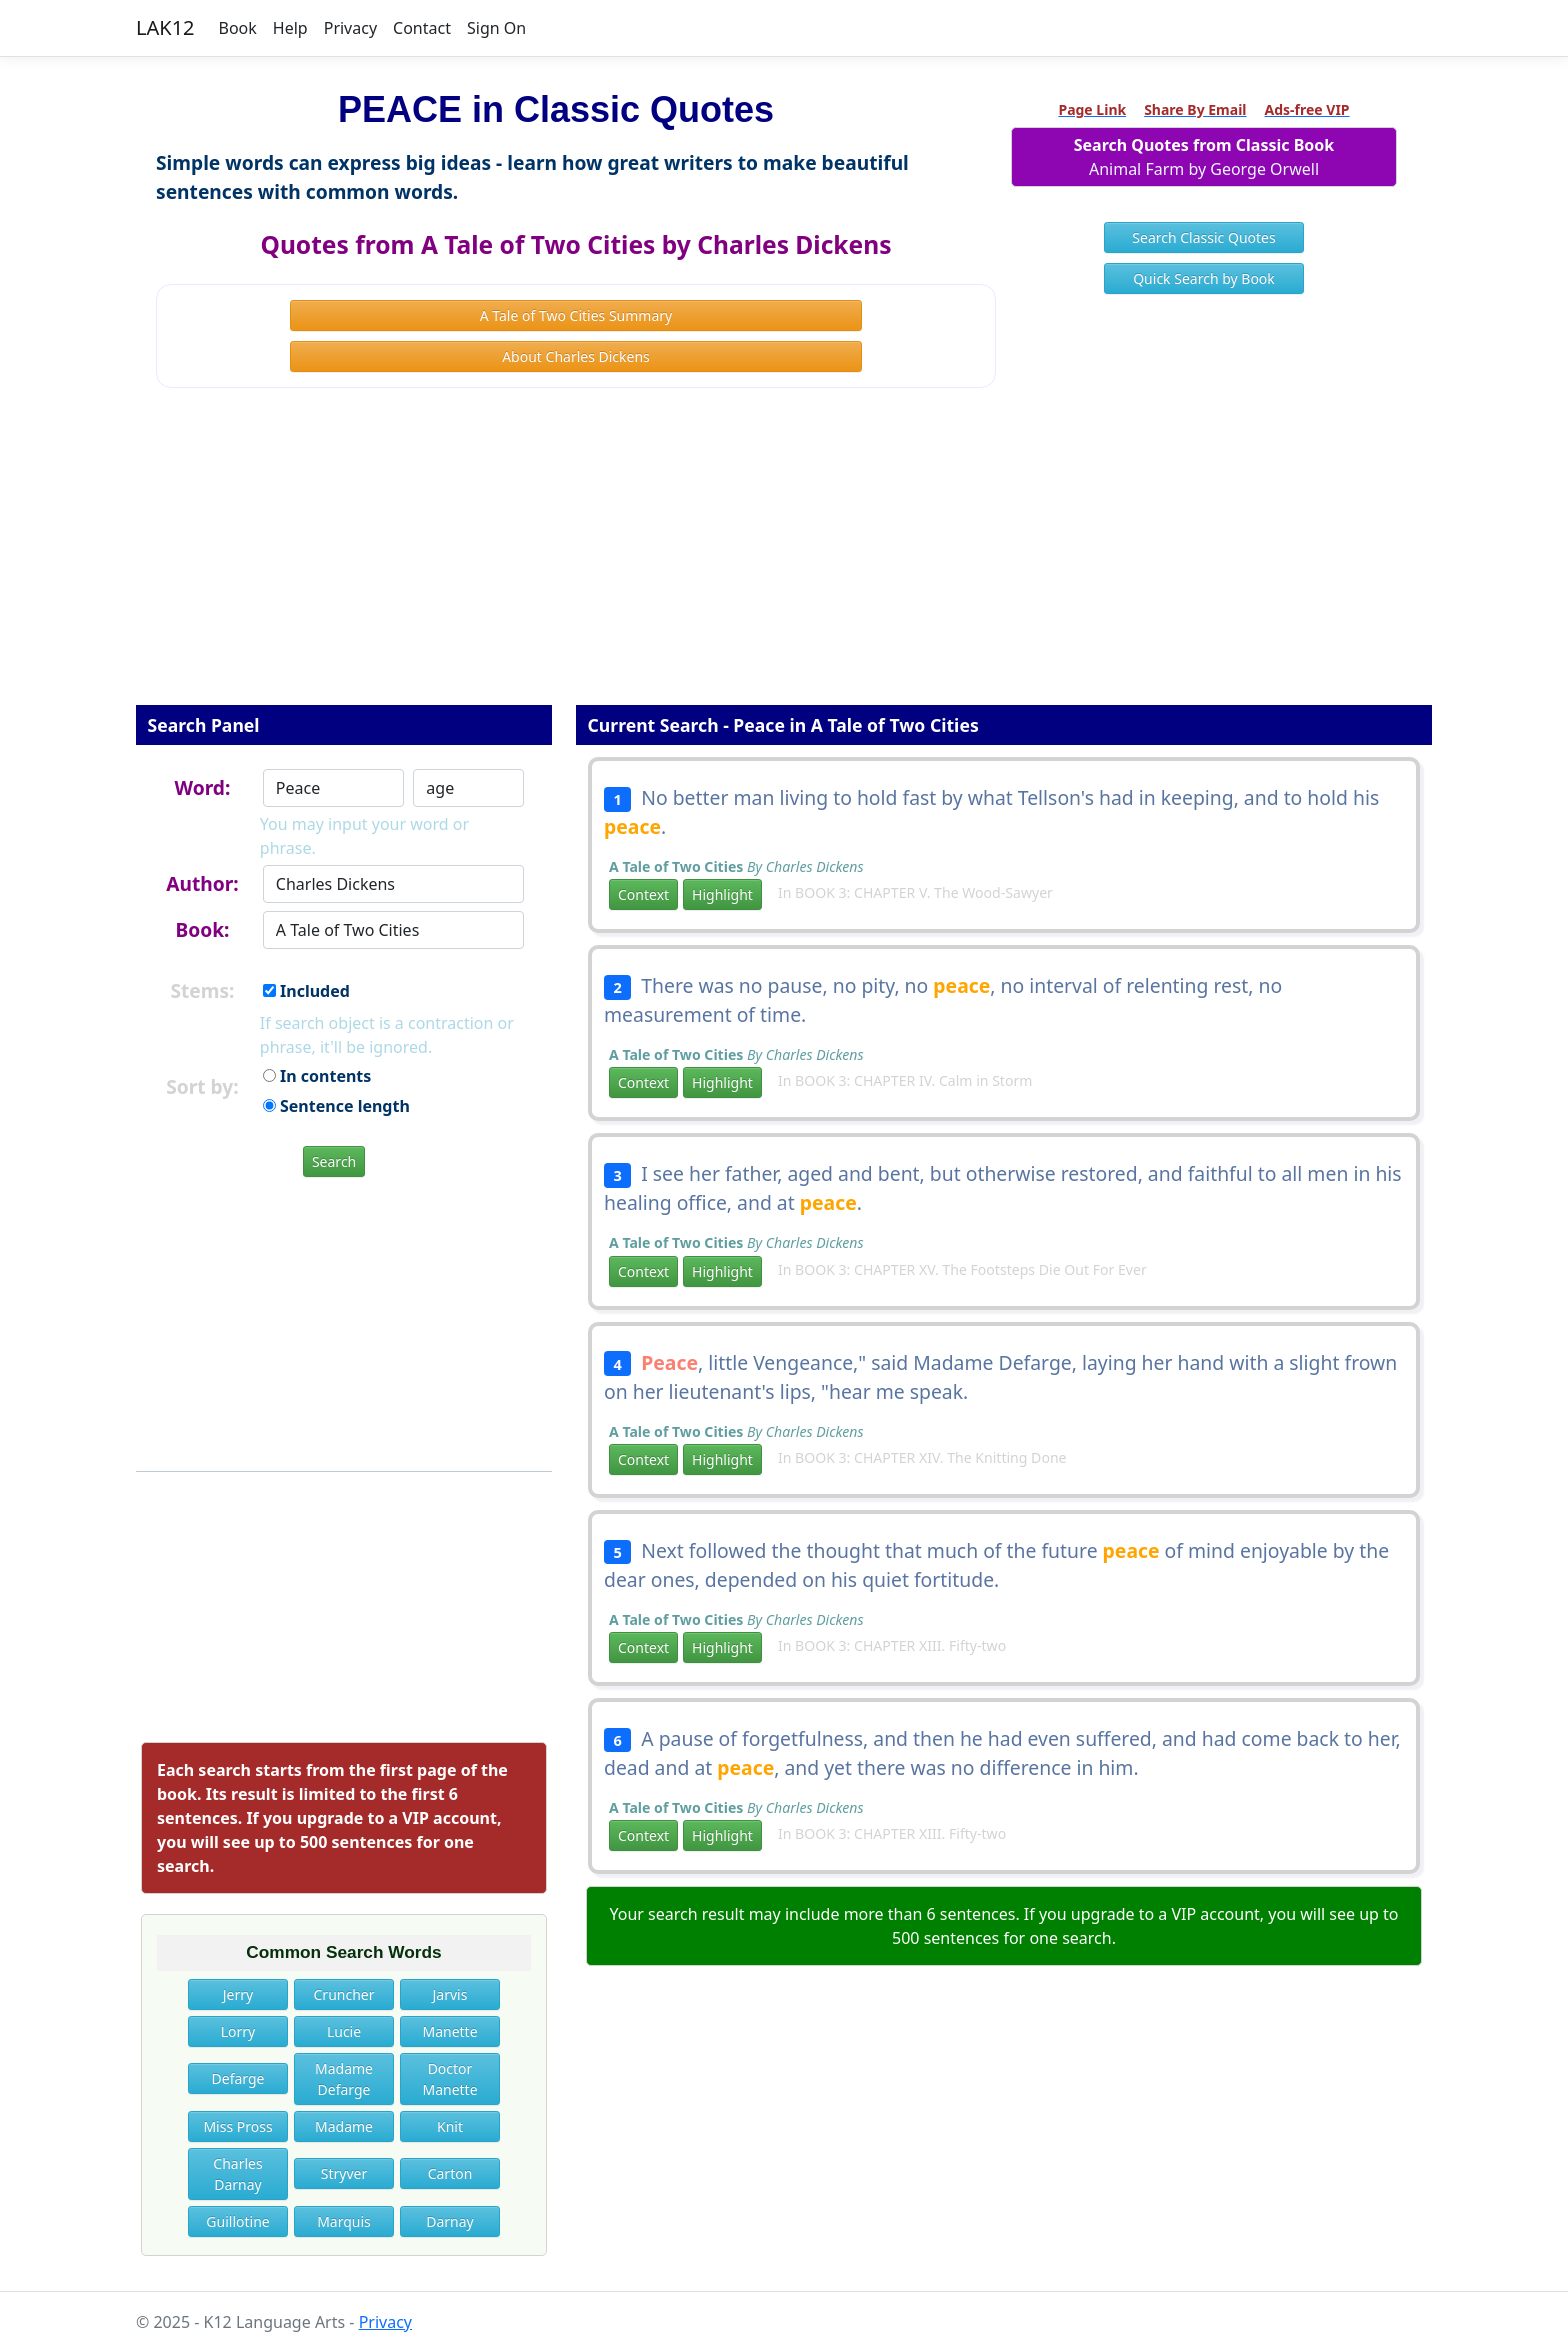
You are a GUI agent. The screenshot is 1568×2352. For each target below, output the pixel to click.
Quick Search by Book (1204, 278)
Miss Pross (237, 2126)
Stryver (344, 2173)
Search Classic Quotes (1203, 237)
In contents (317, 1076)
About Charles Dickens (576, 356)
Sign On (496, 28)
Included (306, 991)
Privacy (350, 28)
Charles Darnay (237, 2174)
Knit (450, 2126)
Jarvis (450, 1994)
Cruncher (344, 1994)
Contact (422, 28)
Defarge (238, 2078)
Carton (450, 2173)
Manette (449, 2031)
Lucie (344, 2031)
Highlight (722, 894)
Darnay (450, 2221)
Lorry (238, 2031)
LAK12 (165, 27)
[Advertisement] (784, 560)
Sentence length (336, 1106)
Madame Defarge (344, 2079)
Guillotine (237, 2221)
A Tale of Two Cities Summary (576, 315)
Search (334, 1161)
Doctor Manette (449, 2079)
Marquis (344, 2221)
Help (290, 28)
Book (238, 28)
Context (643, 894)
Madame (344, 2126)
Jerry (238, 1994)
